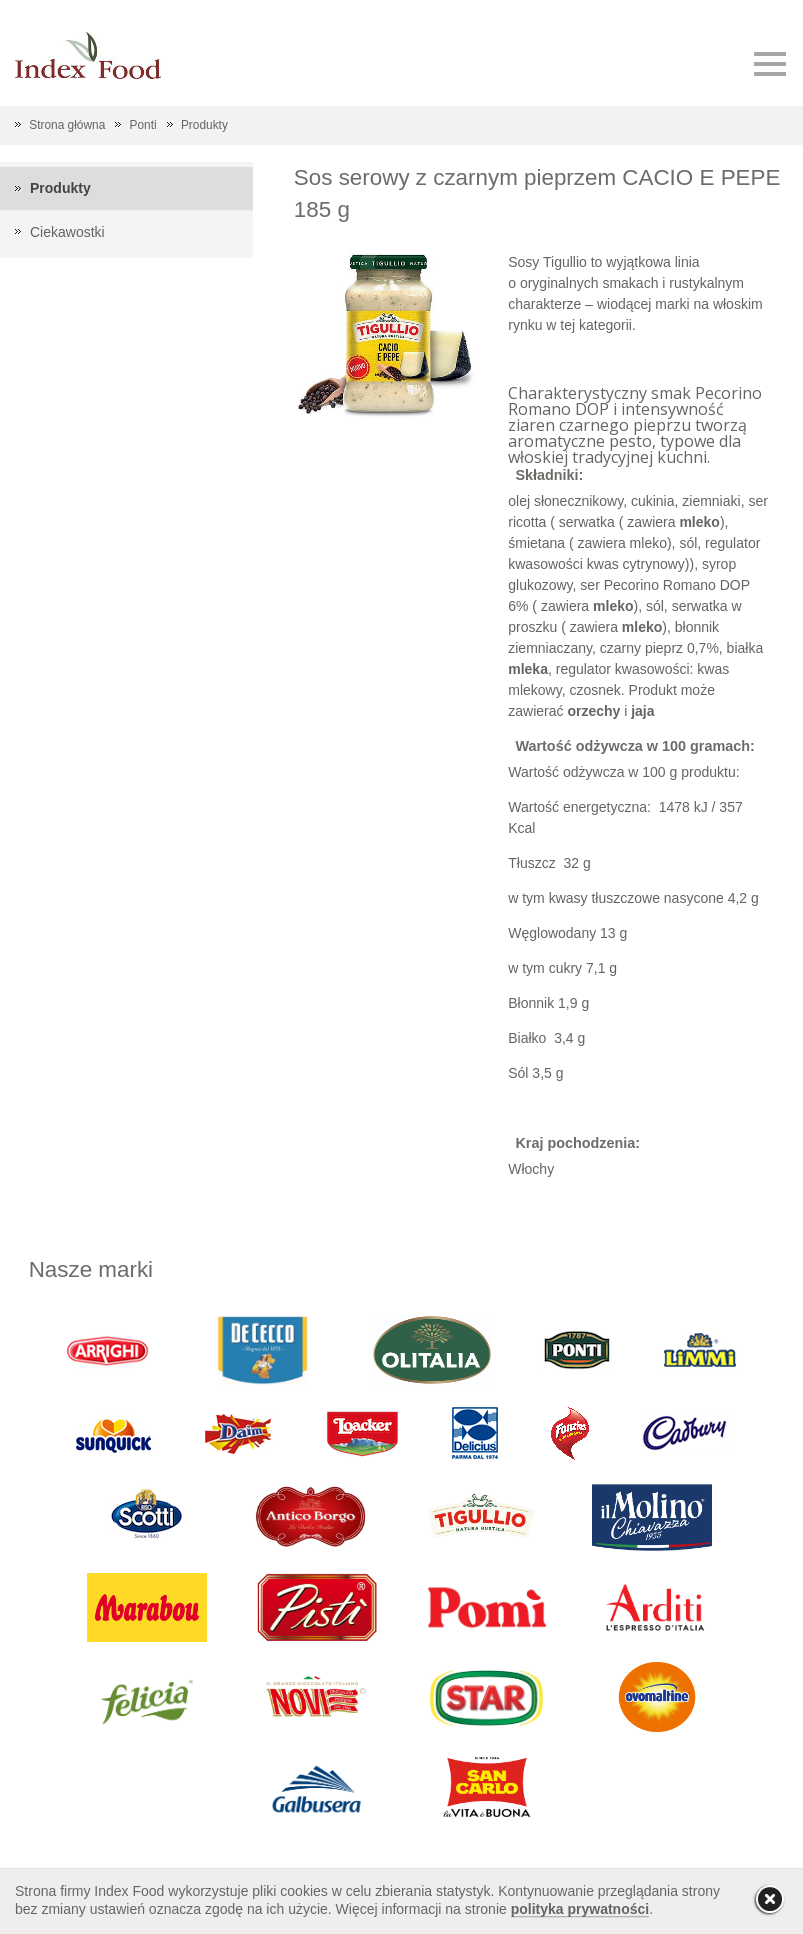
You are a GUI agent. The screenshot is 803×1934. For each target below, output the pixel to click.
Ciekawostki (67, 232)
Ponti (143, 125)
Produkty (204, 125)
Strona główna (67, 125)
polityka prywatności (580, 1909)
